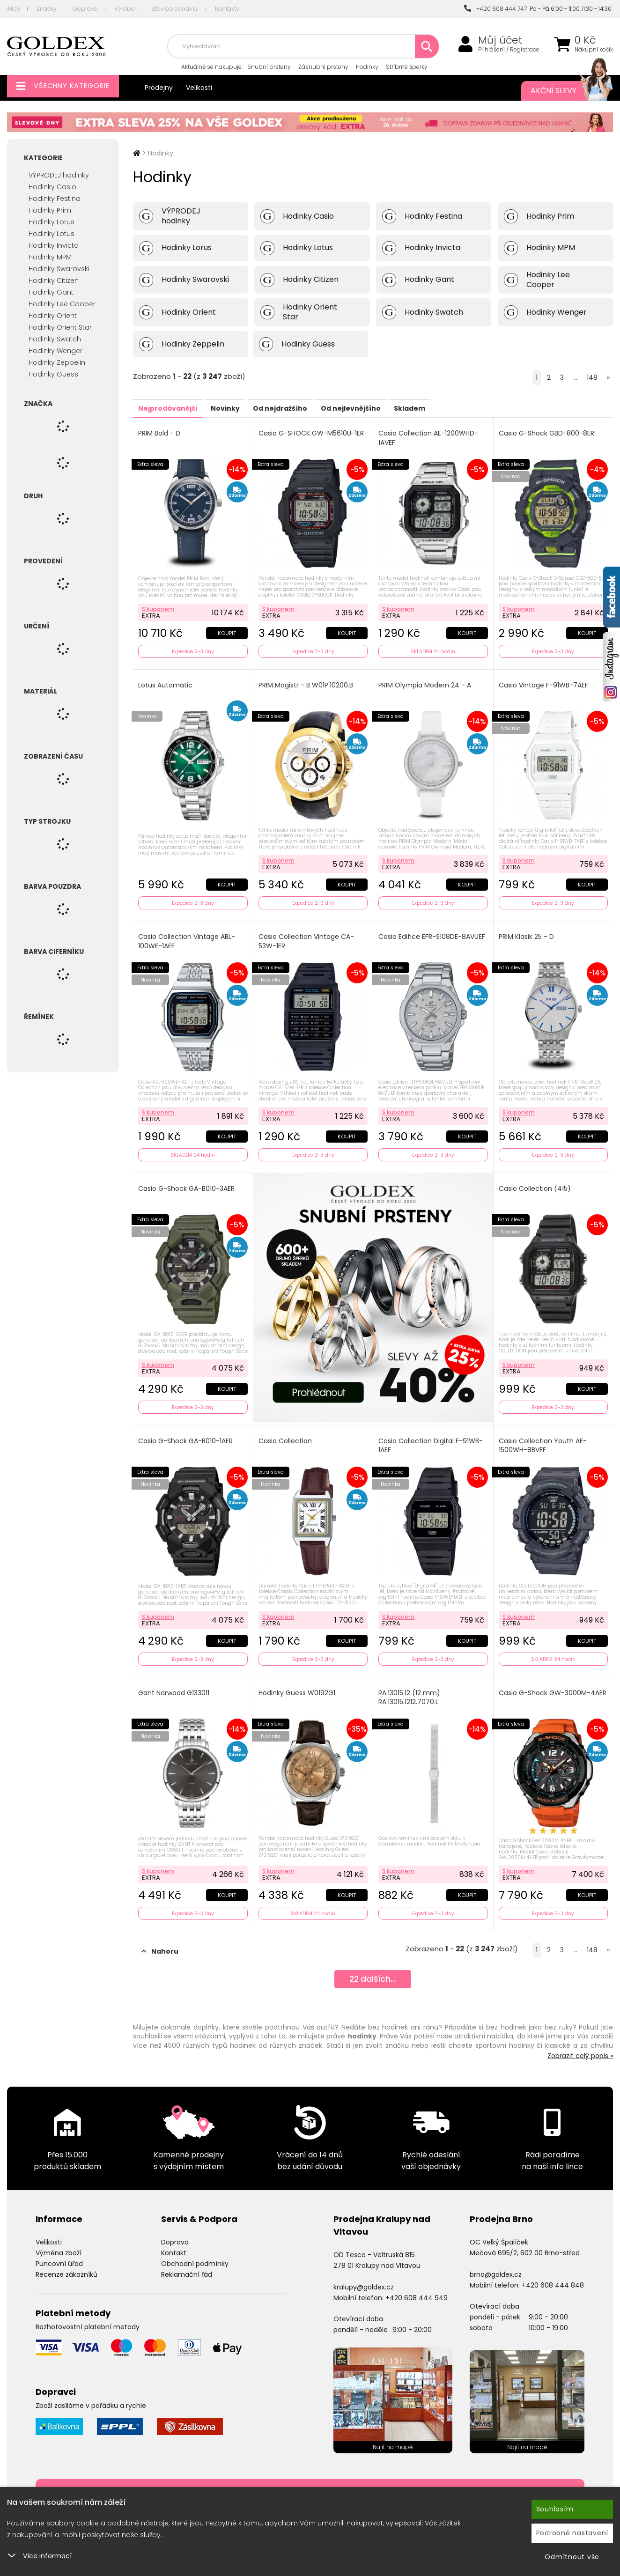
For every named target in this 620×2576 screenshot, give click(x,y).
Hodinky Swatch (55, 339)
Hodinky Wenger (55, 350)
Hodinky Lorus (51, 222)
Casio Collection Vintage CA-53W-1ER (307, 936)
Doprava (85, 9)
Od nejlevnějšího (398, 408)
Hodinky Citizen (54, 280)
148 (592, 377)
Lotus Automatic (167, 682)
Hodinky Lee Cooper (62, 304)
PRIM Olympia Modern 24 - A (426, 682)
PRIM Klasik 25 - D (527, 931)
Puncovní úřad (59, 2247)
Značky (47, 9)
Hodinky (367, 67)
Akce (13, 9)
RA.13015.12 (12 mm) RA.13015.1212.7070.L (411, 1684)
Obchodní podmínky (195, 2247)
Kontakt (173, 2236)
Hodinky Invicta (54, 245)
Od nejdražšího (314, 408)
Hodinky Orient (53, 315)
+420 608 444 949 (416, 2281)
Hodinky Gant (51, 292)
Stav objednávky (175, 9)
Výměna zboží (58, 2236)
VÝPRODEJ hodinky (59, 175)
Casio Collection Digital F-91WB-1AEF (432, 1434)
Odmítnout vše (572, 2556)
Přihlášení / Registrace (508, 49)
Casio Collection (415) (536, 1180)
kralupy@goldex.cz (363, 2270)
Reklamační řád (186, 2258)
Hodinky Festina (55, 198)
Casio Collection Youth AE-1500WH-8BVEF (544, 1434)
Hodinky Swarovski (59, 268)
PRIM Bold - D (161, 432)
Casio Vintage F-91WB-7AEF (545, 682)
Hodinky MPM (50, 257)
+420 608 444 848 (553, 2268)
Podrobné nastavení (572, 2533)
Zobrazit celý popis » (580, 2039)
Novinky (245, 408)
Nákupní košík (594, 49)
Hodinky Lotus (51, 233)
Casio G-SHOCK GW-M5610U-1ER (312, 432)
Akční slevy (562, 91)
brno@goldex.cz (496, 2258)
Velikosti (199, 87)
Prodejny (159, 87)
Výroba (124, 9)
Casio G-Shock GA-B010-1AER (187, 1429)
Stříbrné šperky (407, 67)
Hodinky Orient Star (60, 327)
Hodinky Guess (53, 374)
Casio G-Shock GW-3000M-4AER (546, 1684)
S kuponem (159, 606)
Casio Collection (286, 1429)
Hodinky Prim (50, 210)
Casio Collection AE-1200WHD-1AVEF (430, 437)
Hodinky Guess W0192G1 (298, 1679)
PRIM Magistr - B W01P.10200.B (307, 682)
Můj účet (500, 40)
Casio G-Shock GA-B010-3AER (188, 1180)
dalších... (373, 1965)
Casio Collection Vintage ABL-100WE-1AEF (188, 936)
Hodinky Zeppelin (57, 362)
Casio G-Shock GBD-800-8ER (548, 432)
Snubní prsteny (269, 67)
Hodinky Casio (52, 187)
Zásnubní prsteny (323, 67)
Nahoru (159, 1935)
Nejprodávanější (175, 408)
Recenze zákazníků (66, 2258)
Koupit (225, 630)
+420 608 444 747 (495, 9)
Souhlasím (555, 2509)
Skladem (470, 408)
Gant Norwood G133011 (175, 1679)
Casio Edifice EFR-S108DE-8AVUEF (421, 936)
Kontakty (227, 9)
